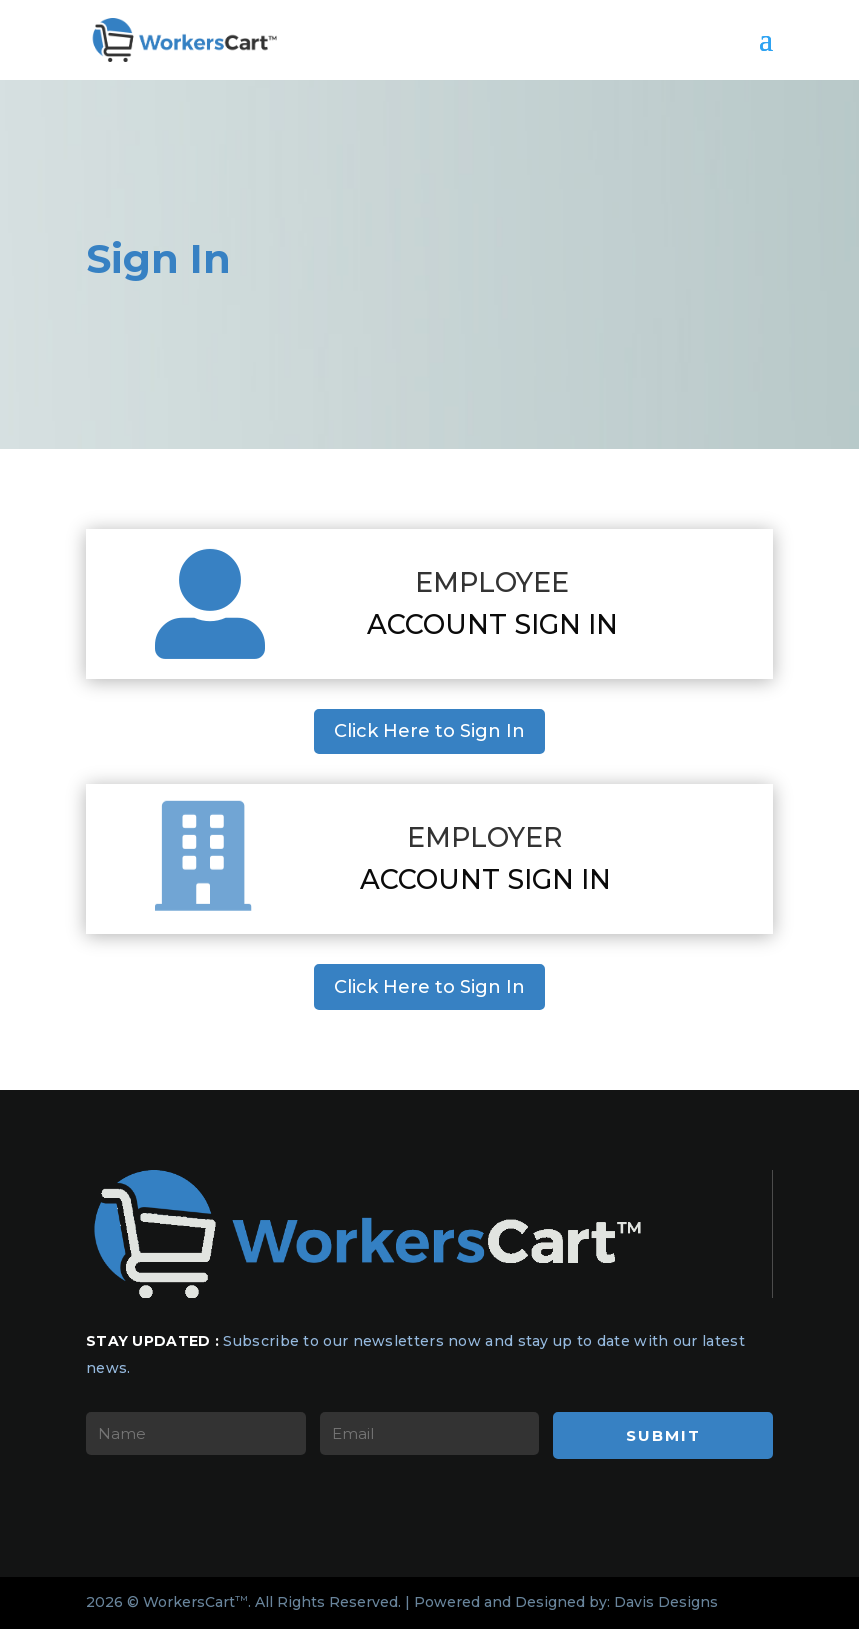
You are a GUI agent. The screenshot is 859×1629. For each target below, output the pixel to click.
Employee (492, 582)
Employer (485, 837)
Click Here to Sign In (429, 731)
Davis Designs (666, 1602)
